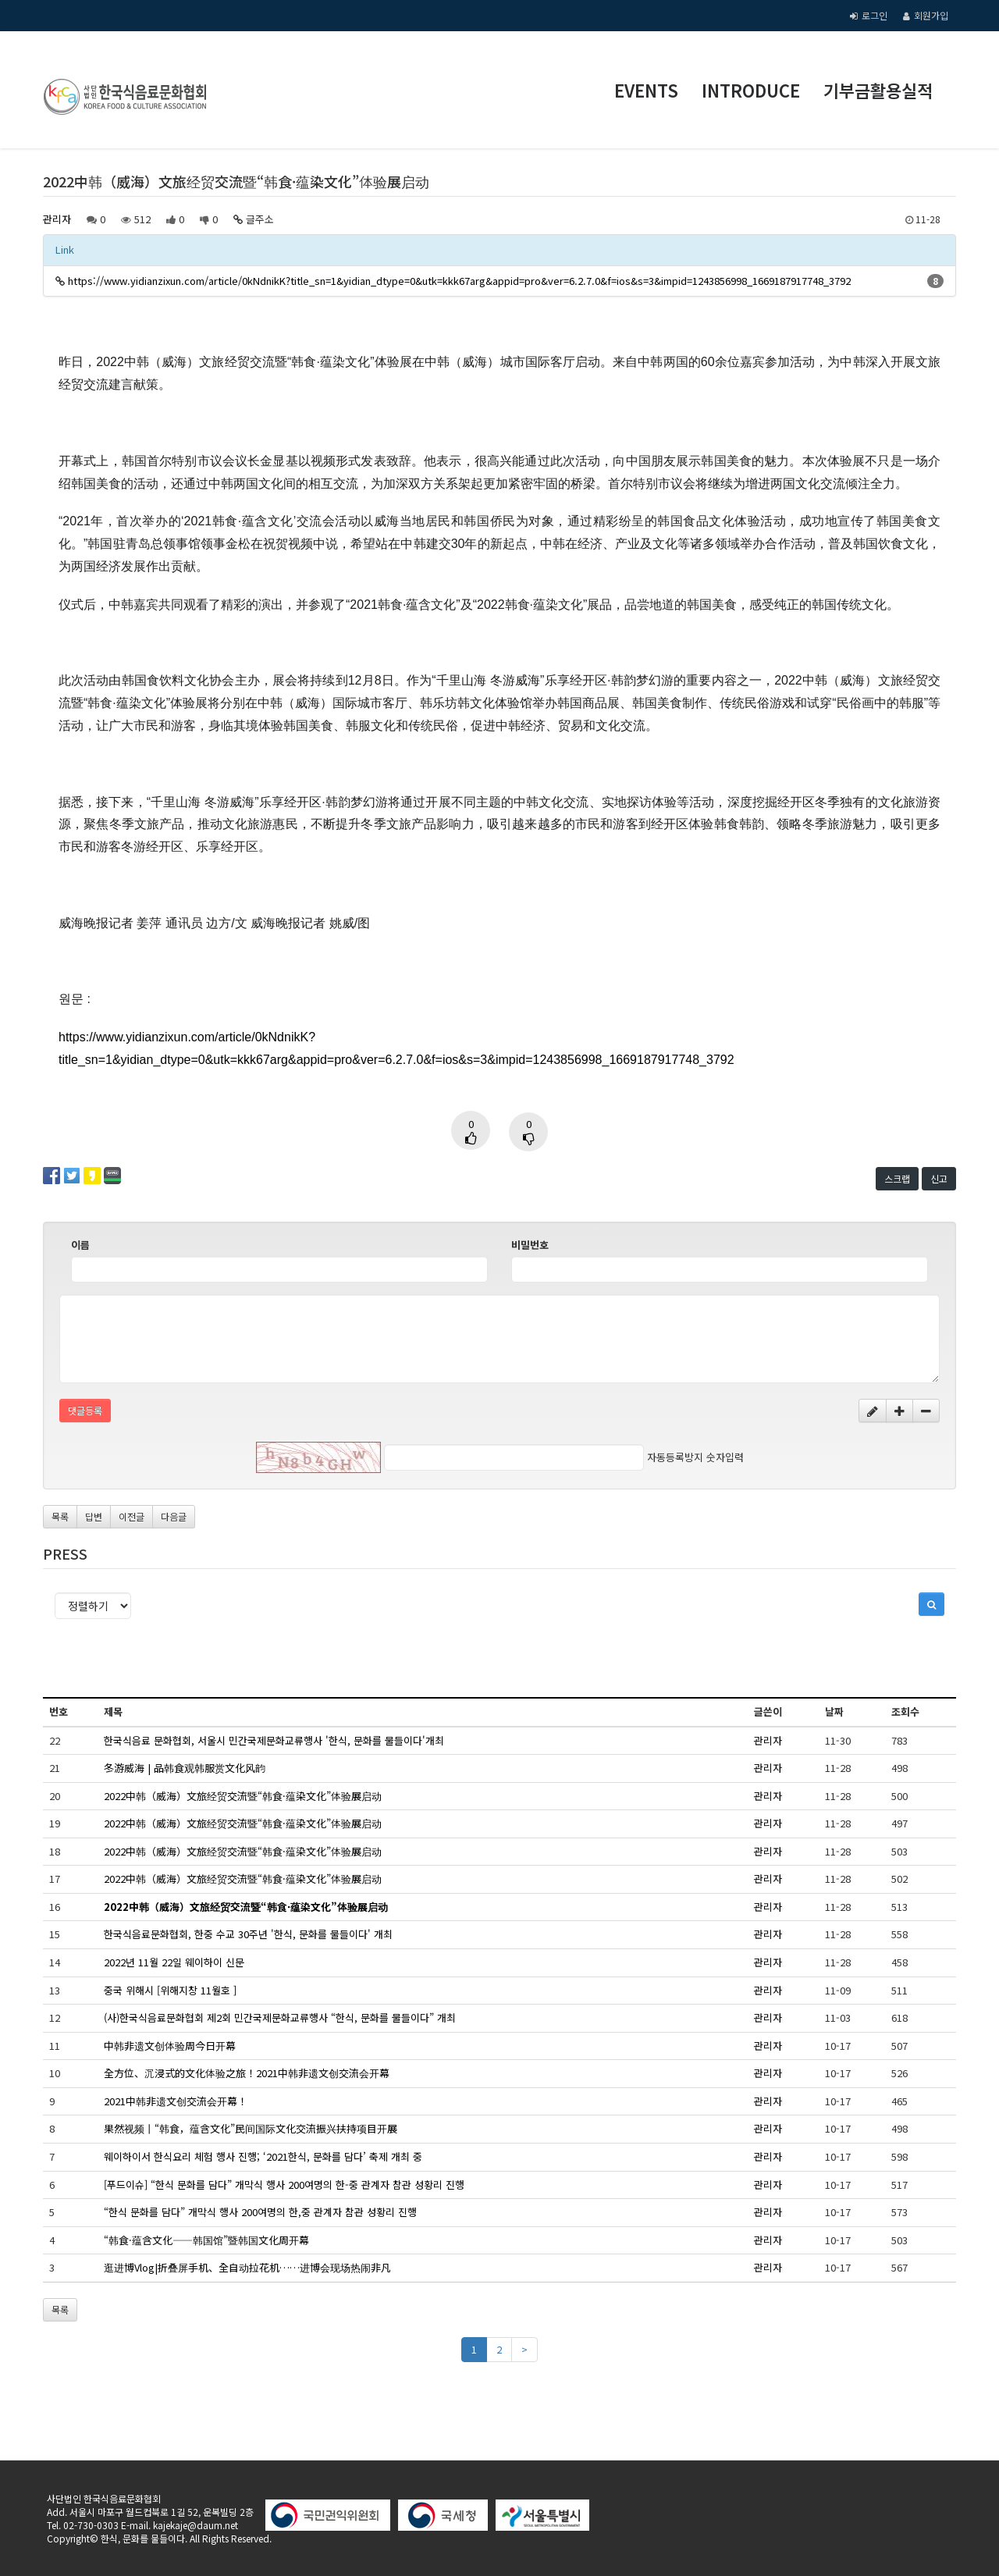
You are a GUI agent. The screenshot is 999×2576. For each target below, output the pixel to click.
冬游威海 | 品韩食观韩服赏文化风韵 (184, 1767)
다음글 (174, 1516)
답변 (93, 1516)
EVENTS (646, 89)
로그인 (874, 15)
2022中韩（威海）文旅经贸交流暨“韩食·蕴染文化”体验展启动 (243, 1795)
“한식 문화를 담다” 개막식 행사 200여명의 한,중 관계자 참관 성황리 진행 (260, 2211)
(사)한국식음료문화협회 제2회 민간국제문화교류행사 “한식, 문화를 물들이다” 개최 (280, 2017)
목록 (60, 1516)
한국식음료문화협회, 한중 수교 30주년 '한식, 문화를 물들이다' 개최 (248, 1934)
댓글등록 (85, 1410)
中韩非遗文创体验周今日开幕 (170, 2045)
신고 (938, 1178)
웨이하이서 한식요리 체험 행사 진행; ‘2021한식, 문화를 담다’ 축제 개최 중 (263, 2156)
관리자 (57, 219)
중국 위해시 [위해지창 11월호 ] (170, 1990)
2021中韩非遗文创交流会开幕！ (175, 2101)
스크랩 (897, 1178)
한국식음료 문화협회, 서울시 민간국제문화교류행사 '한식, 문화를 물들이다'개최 (274, 1740)
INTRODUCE (751, 89)
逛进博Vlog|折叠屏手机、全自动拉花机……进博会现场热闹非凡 (247, 2267)
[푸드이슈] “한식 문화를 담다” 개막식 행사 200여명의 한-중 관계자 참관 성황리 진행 (284, 2184)
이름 (80, 1245)
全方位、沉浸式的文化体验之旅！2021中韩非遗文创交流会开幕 (246, 2072)
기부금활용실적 (878, 89)
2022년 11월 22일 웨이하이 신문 (174, 1962)
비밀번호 (530, 1245)
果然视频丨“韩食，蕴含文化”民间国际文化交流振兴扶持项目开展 (250, 2128)
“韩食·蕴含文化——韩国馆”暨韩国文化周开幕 (206, 2240)
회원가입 (931, 15)
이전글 (131, 1516)
